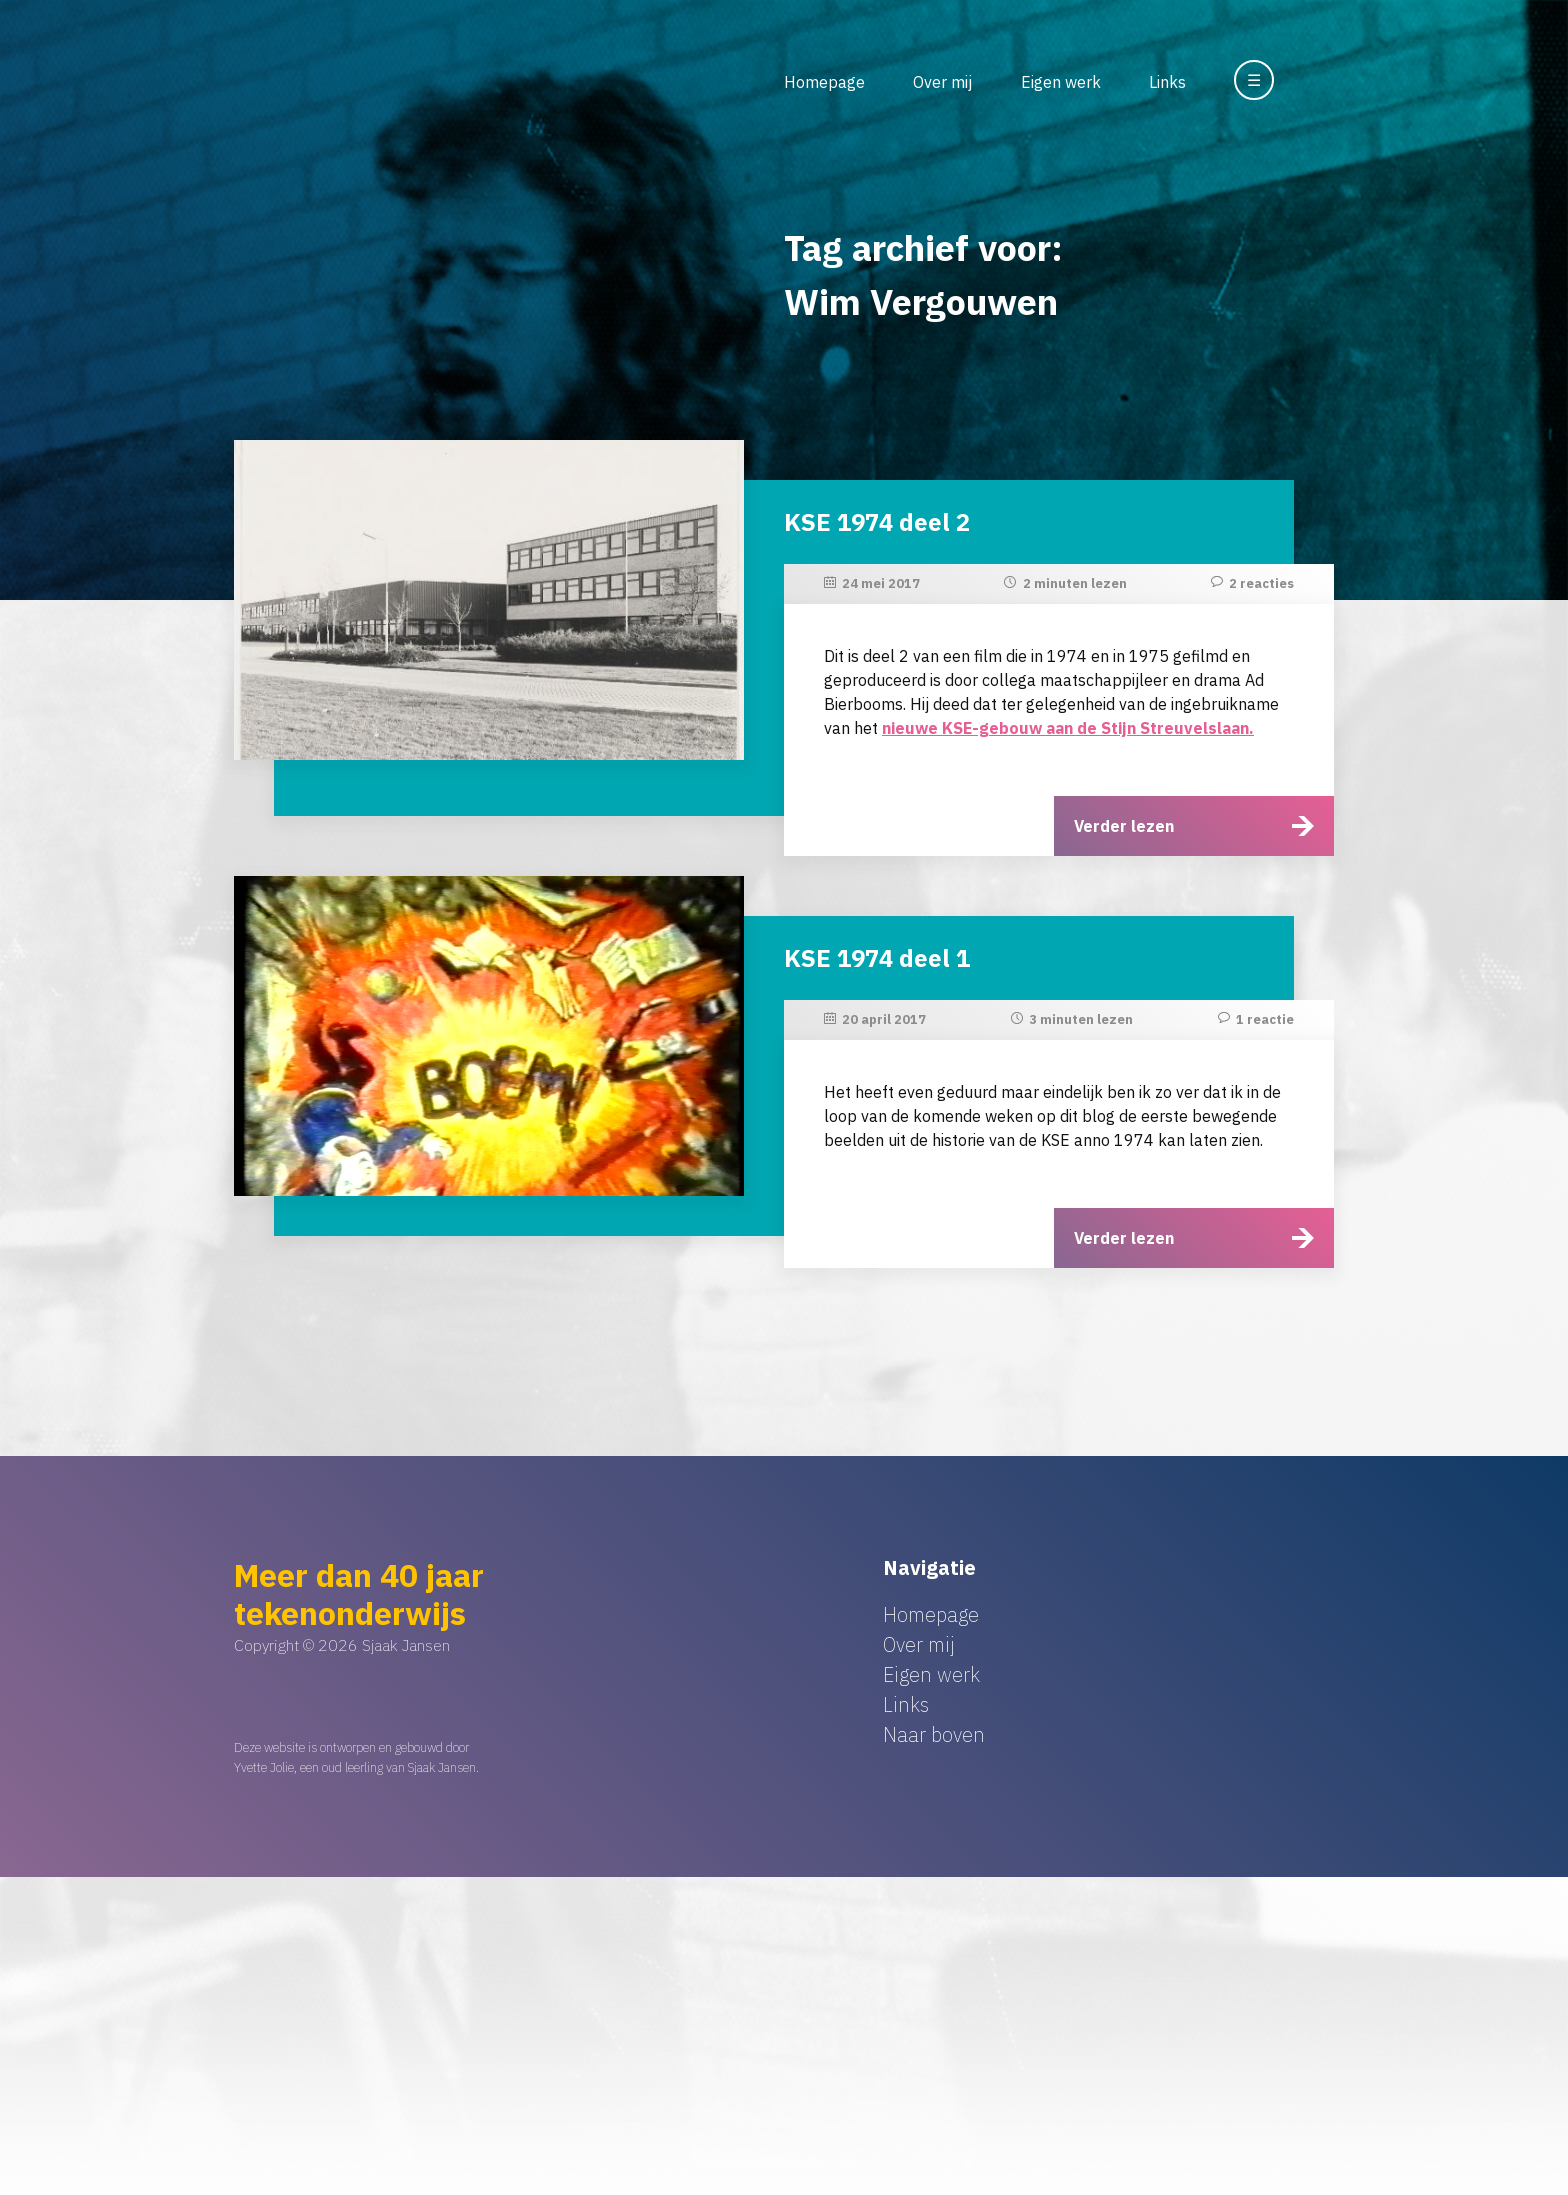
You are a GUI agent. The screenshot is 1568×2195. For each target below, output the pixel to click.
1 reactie (1265, 1019)
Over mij (942, 82)
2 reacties (1261, 583)
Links (1167, 82)
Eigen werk (1061, 82)
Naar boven (934, 1734)
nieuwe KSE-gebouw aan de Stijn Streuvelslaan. (1068, 728)
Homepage (824, 82)
